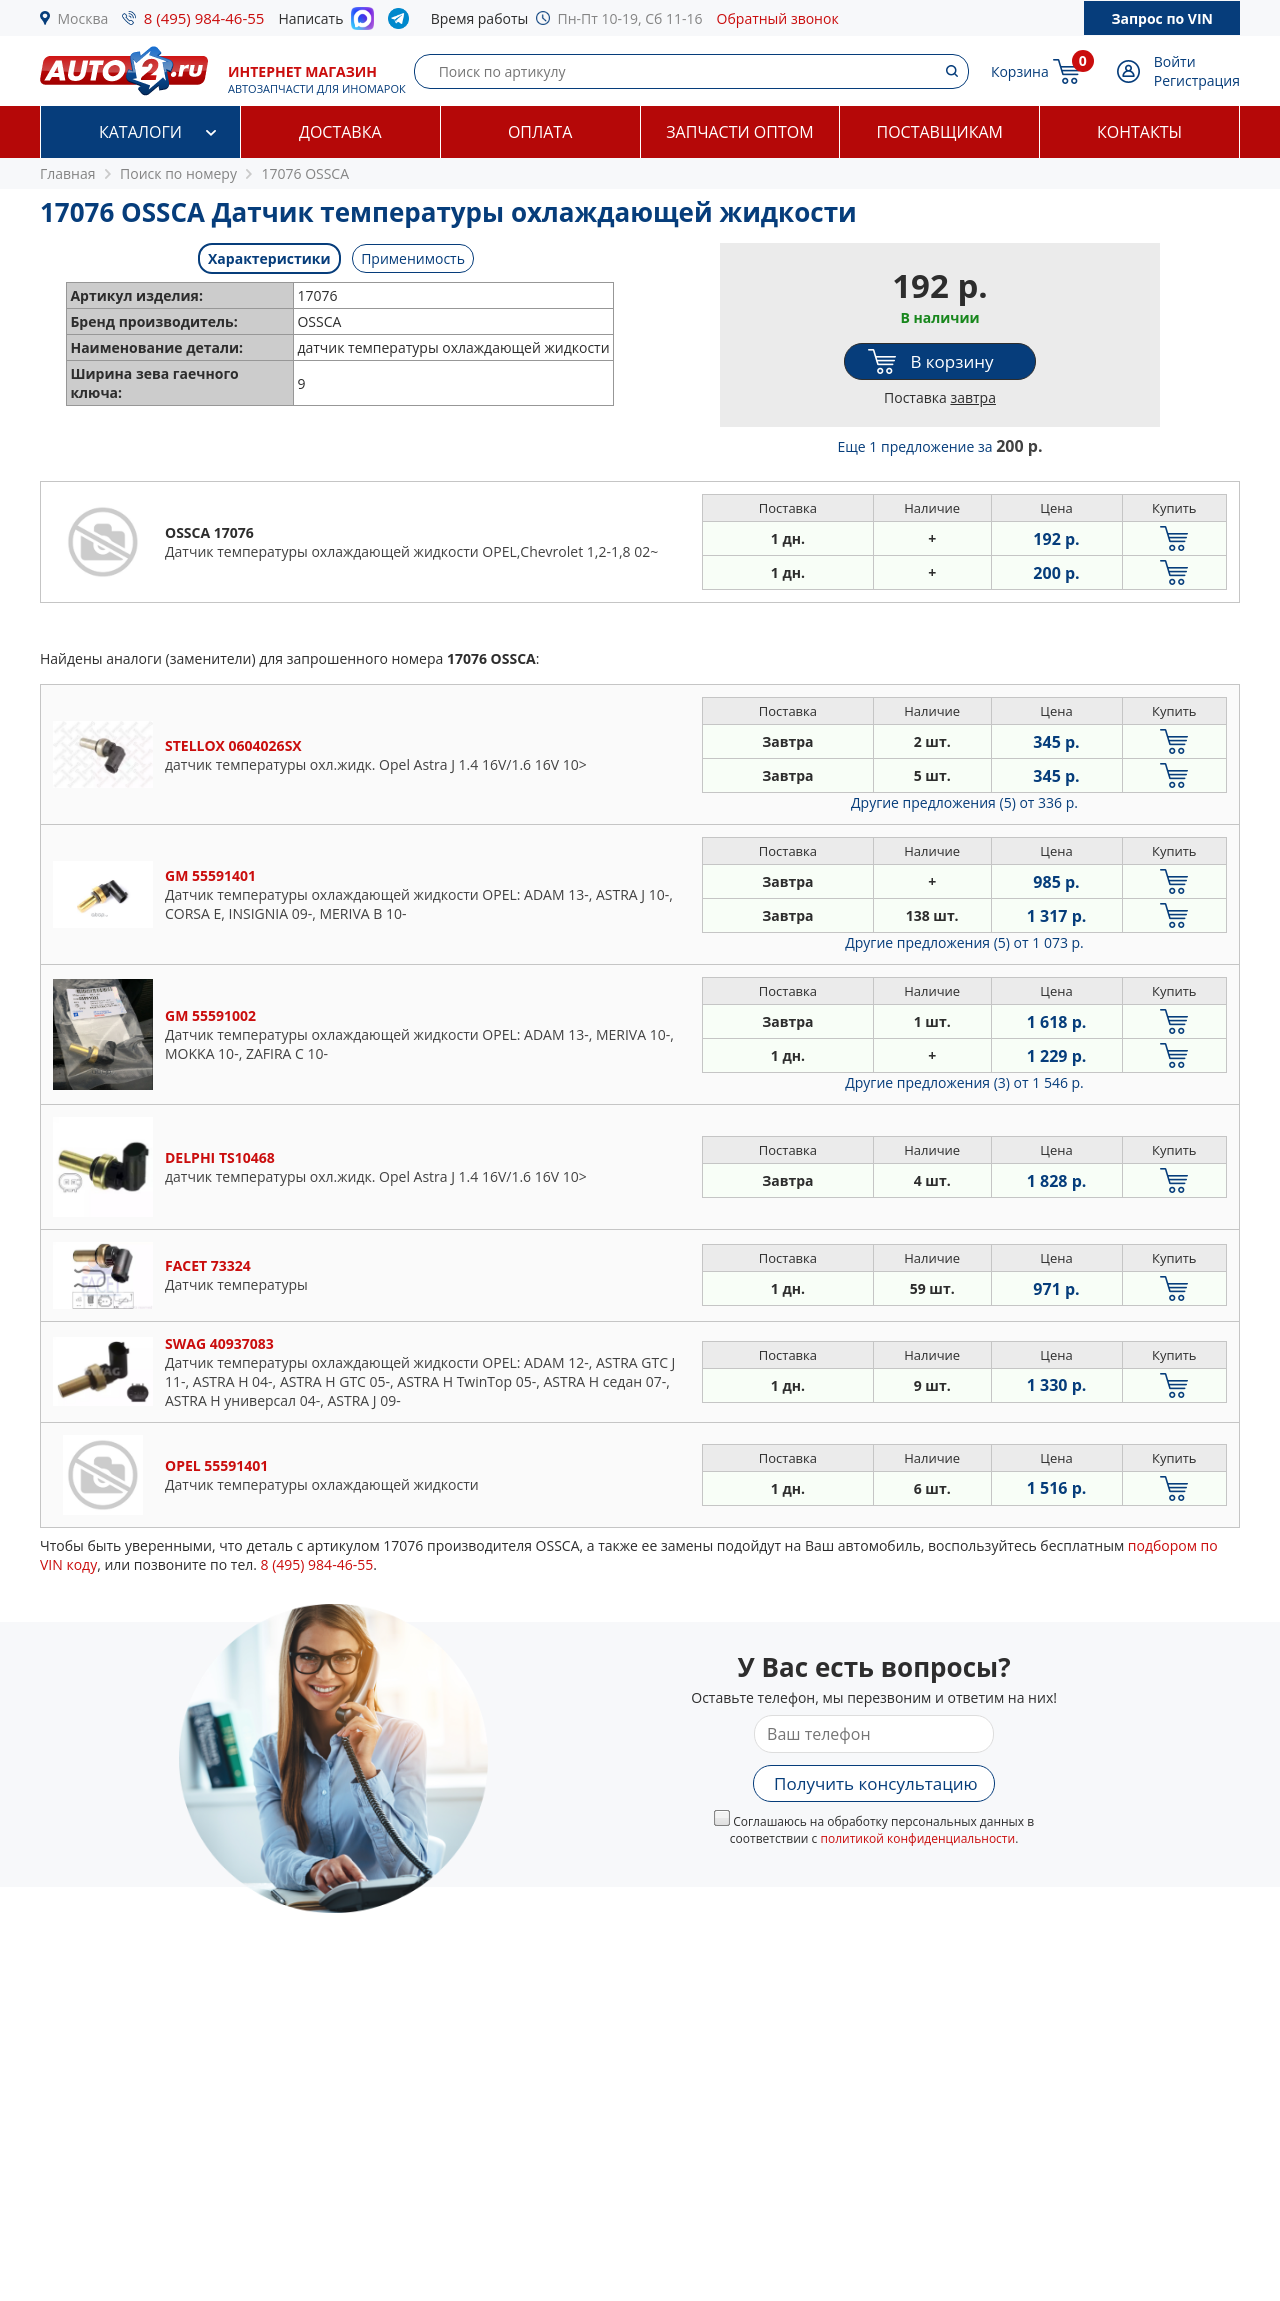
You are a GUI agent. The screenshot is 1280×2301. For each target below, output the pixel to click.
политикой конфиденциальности (917, 1838)
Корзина (1020, 71)
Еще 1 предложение (940, 446)
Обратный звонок (778, 18)
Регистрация (1197, 80)
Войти (1175, 61)
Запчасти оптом (739, 132)
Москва (83, 18)
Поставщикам (940, 132)
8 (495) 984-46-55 (204, 18)
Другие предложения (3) (964, 1082)
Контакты (1139, 132)
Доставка (340, 132)
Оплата (540, 132)
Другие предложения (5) (964, 802)
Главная (68, 173)
